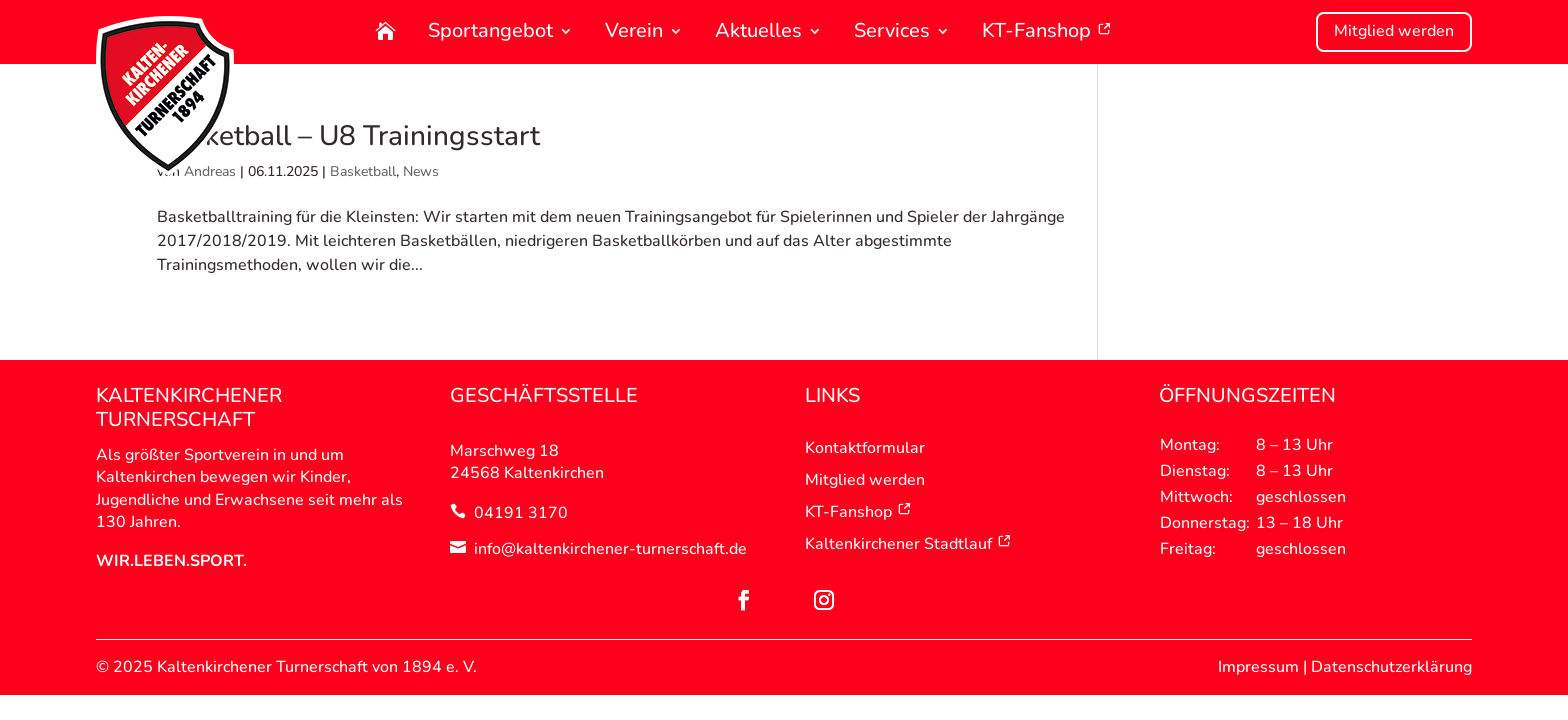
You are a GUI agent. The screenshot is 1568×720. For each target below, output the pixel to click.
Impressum (1258, 667)
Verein (634, 32)
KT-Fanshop (1047, 32)
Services (892, 32)
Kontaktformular (865, 448)
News (421, 171)
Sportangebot (490, 32)
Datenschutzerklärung (1391, 667)
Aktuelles (758, 32)
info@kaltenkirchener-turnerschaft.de (610, 549)
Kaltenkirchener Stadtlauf (908, 544)
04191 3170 (521, 513)
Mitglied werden (1394, 31)
